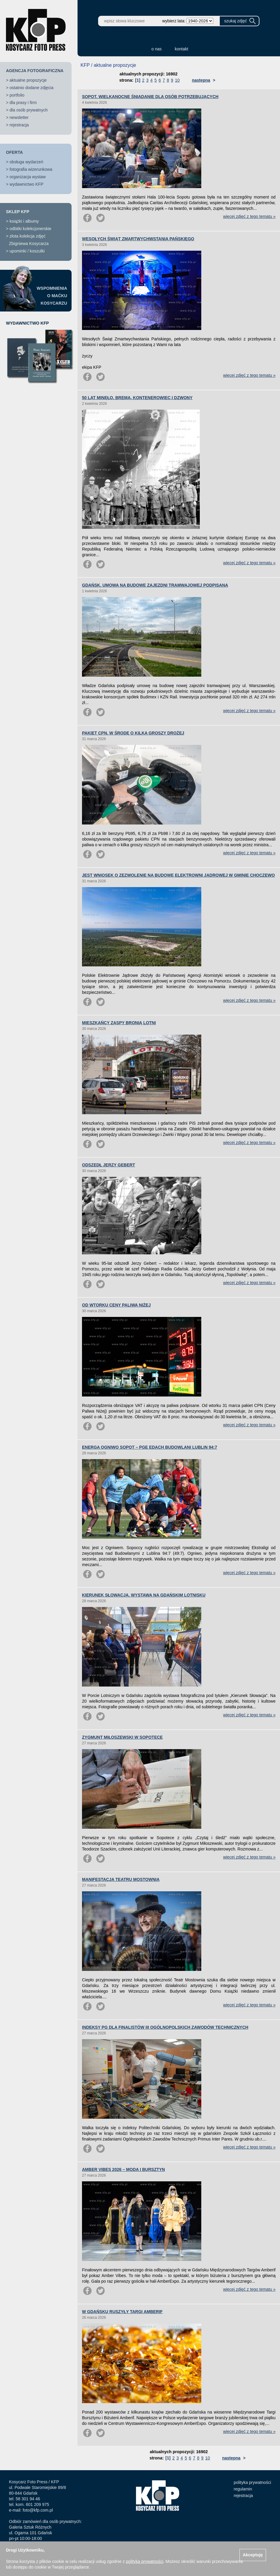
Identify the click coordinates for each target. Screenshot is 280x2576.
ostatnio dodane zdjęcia (31, 87)
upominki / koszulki (27, 251)
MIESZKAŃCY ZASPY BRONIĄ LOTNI (119, 1022)
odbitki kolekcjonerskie (30, 228)
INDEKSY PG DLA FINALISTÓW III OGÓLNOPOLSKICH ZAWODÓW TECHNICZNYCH (165, 2027)
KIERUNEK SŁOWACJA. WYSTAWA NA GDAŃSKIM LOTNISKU (143, 1595)
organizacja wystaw (28, 176)
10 (177, 80)
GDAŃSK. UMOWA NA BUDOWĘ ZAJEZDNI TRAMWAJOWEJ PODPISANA (155, 585)
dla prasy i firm (23, 102)
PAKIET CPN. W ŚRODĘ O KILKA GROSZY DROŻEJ (133, 733)
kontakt (181, 49)
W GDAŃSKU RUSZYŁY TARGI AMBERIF (122, 2311)
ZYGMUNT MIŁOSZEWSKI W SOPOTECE (122, 1737)
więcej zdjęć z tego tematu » (249, 216)
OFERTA (14, 152)
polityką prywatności (144, 2561)
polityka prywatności (252, 2482)
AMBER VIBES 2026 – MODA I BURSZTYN (123, 2169)
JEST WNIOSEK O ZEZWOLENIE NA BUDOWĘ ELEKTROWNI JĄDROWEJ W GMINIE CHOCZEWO (178, 875)
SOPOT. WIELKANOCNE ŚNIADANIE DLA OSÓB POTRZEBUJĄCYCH (150, 96)
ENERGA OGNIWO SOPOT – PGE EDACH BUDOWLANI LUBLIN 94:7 (149, 1447)
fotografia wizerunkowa (31, 169)
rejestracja (19, 125)
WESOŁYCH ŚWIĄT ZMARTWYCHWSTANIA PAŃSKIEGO (138, 238)
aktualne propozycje (28, 80)
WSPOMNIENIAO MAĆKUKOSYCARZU (52, 296)
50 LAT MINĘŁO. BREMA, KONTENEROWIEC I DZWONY (137, 397)
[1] (137, 80)
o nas (156, 49)
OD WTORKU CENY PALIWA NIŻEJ (116, 1305)
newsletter (19, 117)
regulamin (243, 2489)
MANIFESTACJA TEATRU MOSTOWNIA (121, 1879)
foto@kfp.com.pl (38, 2510)
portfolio (17, 95)
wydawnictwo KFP (27, 184)
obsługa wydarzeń (26, 161)
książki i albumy (24, 221)
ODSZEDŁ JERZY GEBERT (108, 1165)
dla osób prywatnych (29, 110)
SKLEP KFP (17, 211)
